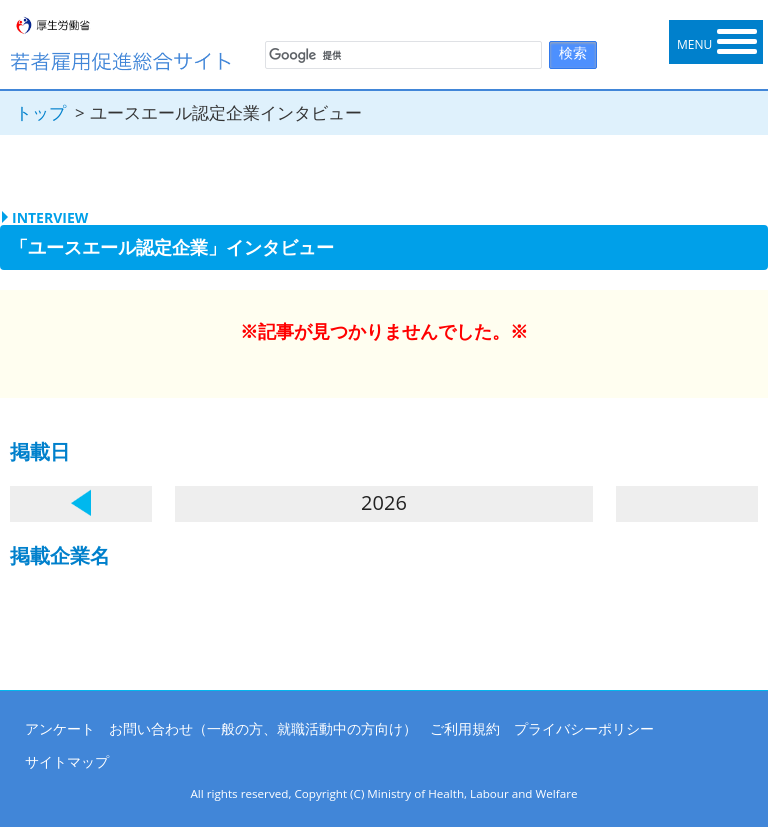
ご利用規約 (465, 728)
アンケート (60, 728)
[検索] (401, 56)
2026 (384, 502)
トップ (40, 112)
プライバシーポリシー (584, 728)
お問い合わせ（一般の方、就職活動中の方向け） (263, 728)
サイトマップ (67, 761)
